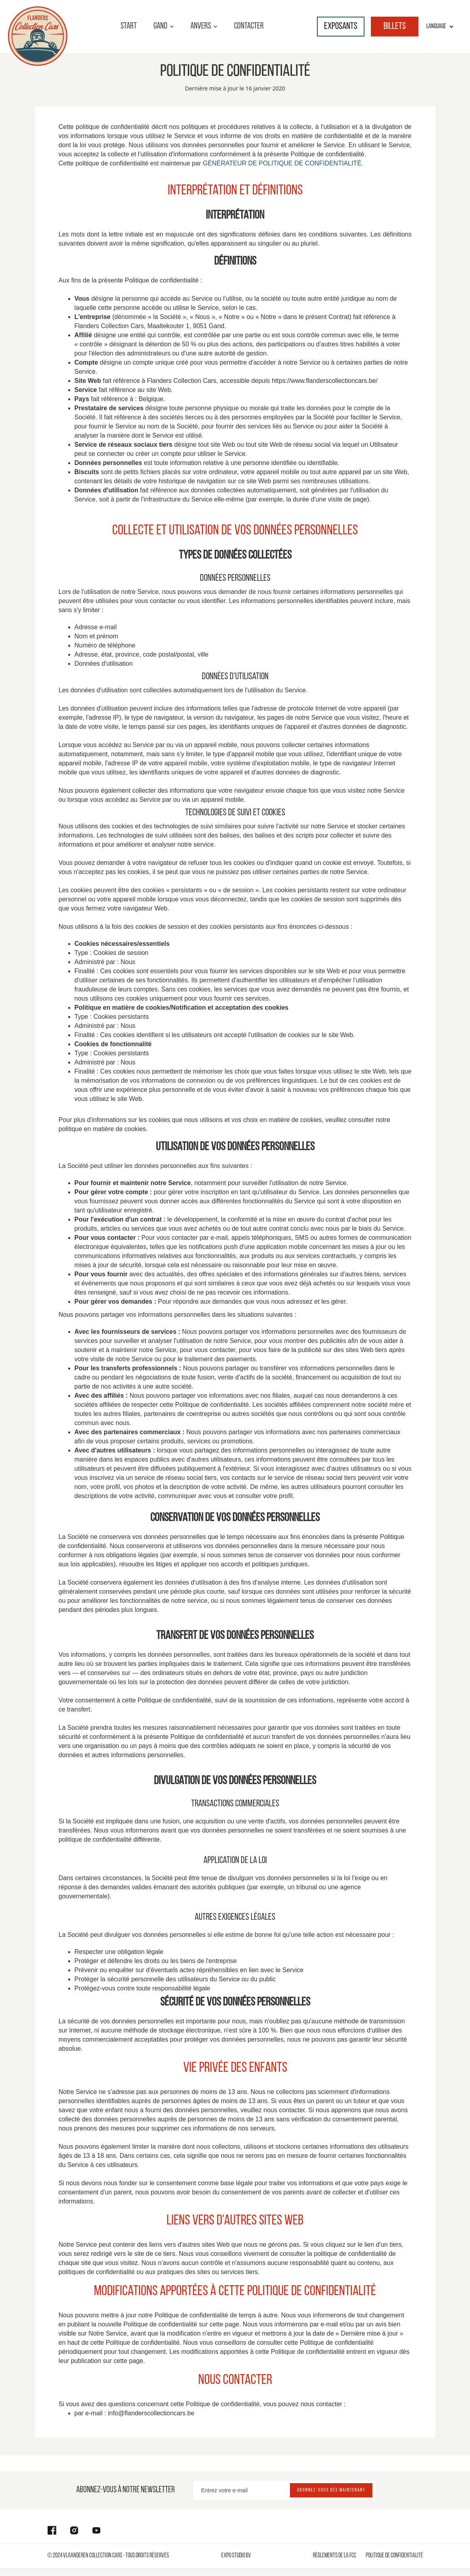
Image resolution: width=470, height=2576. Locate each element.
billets (395, 26)
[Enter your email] (284, 2490)
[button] (163, 26)
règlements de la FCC (334, 2556)
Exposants (340, 26)
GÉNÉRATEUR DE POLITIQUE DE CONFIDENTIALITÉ (282, 163)
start (129, 26)
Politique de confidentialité (394, 2556)
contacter (249, 26)
